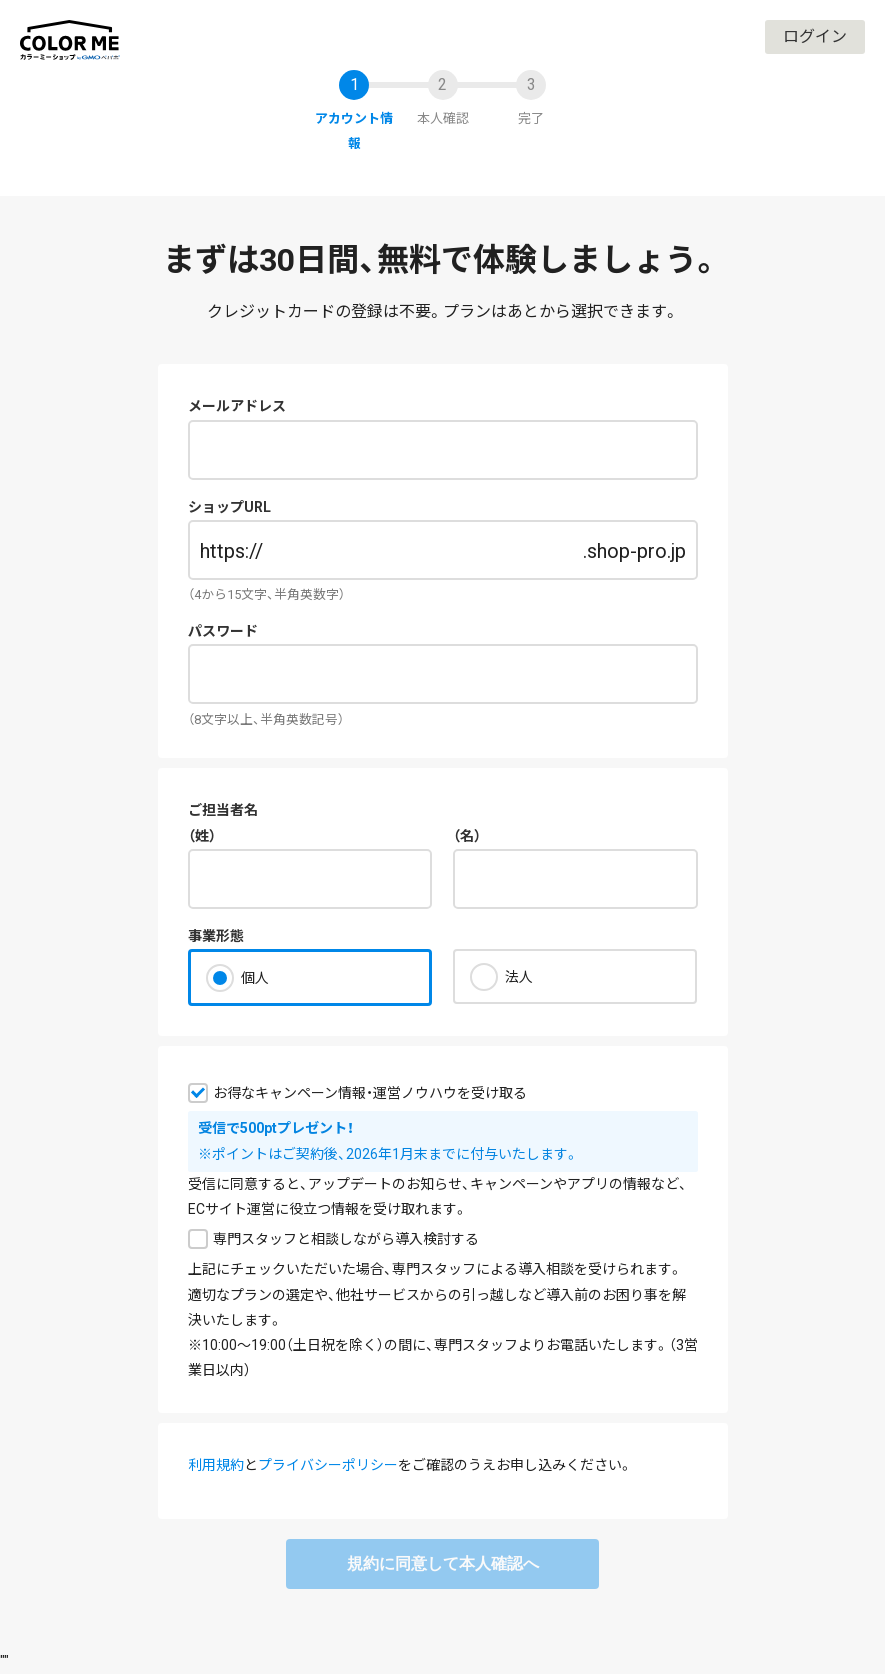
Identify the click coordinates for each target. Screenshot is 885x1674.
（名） (467, 836)
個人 (255, 978)
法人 (519, 977)
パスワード (223, 631)
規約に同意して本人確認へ (443, 1563)
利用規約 (216, 1465)
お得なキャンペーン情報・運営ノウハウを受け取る (370, 1093)
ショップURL (229, 507)
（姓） (202, 836)
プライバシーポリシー (328, 1465)
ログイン (815, 36)
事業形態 (216, 936)
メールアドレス (237, 406)
